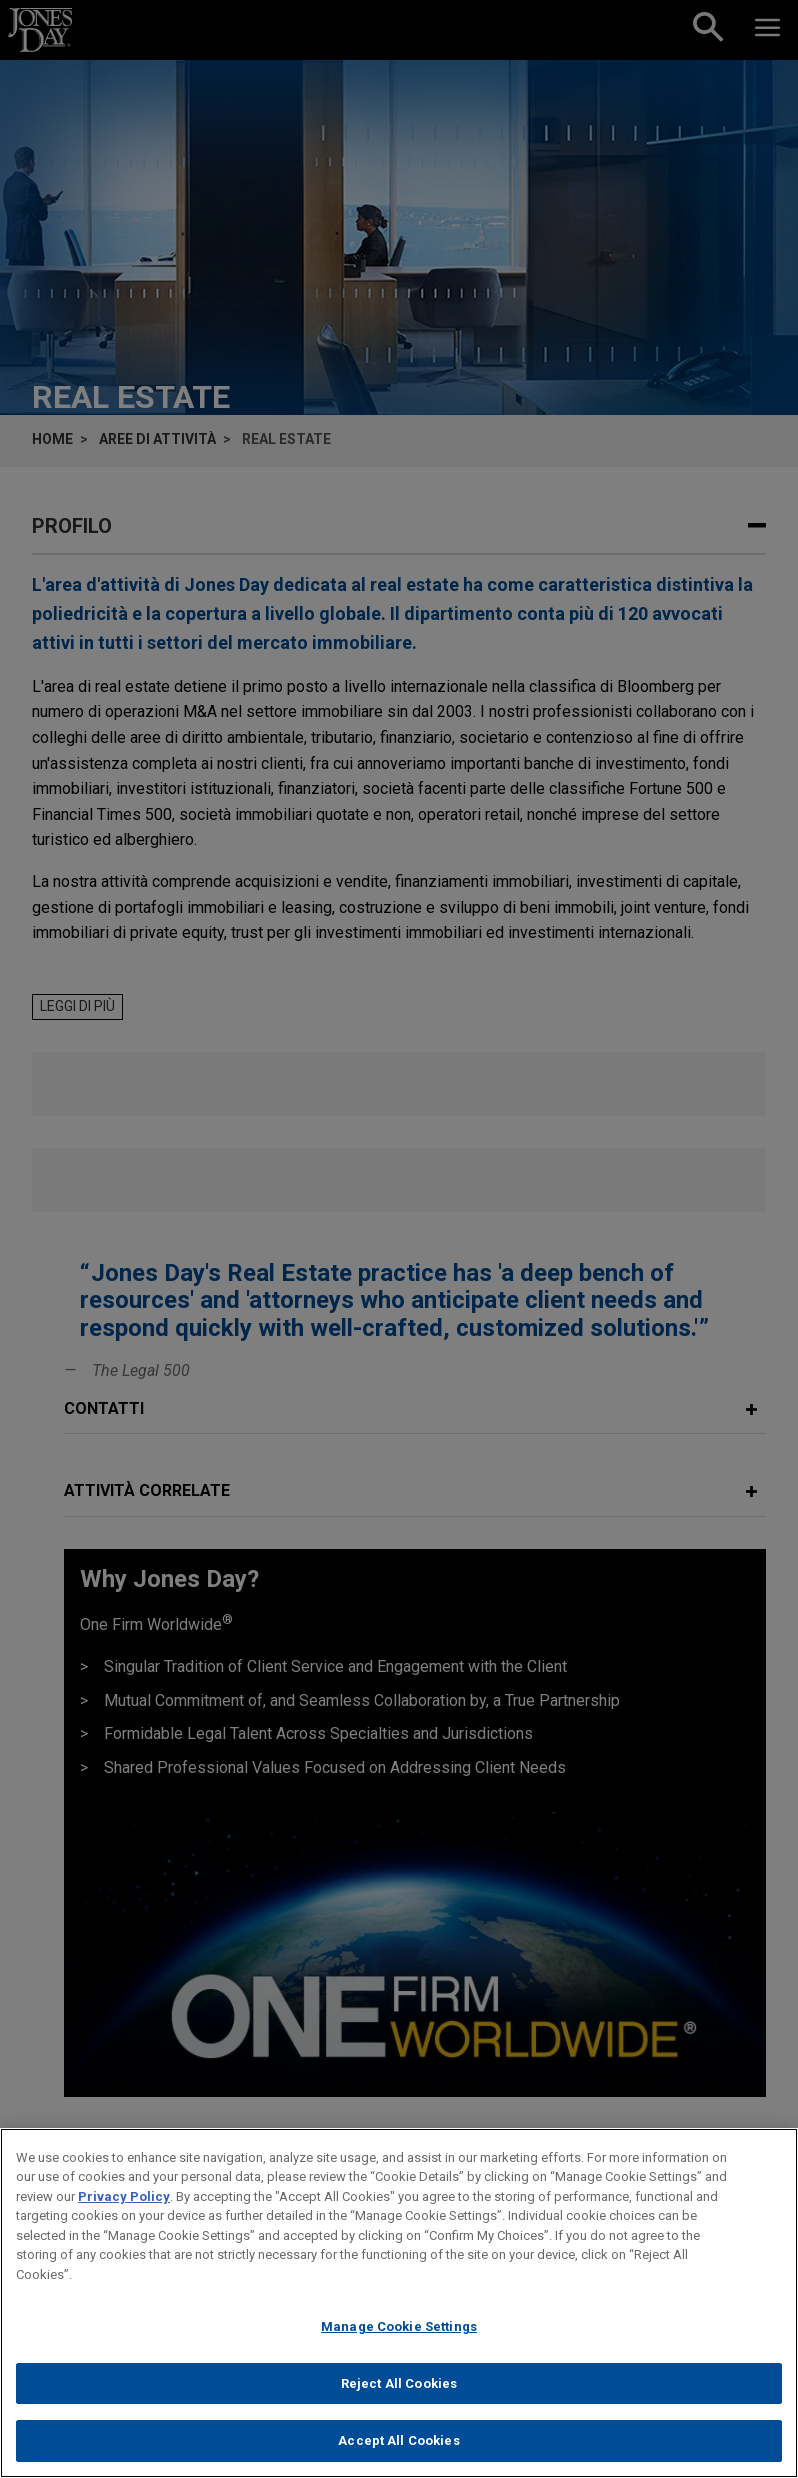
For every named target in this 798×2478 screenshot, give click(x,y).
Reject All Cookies (399, 2386)
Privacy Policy (124, 2198)
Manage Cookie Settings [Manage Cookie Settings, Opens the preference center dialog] (399, 2329)
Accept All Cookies (398, 2443)
